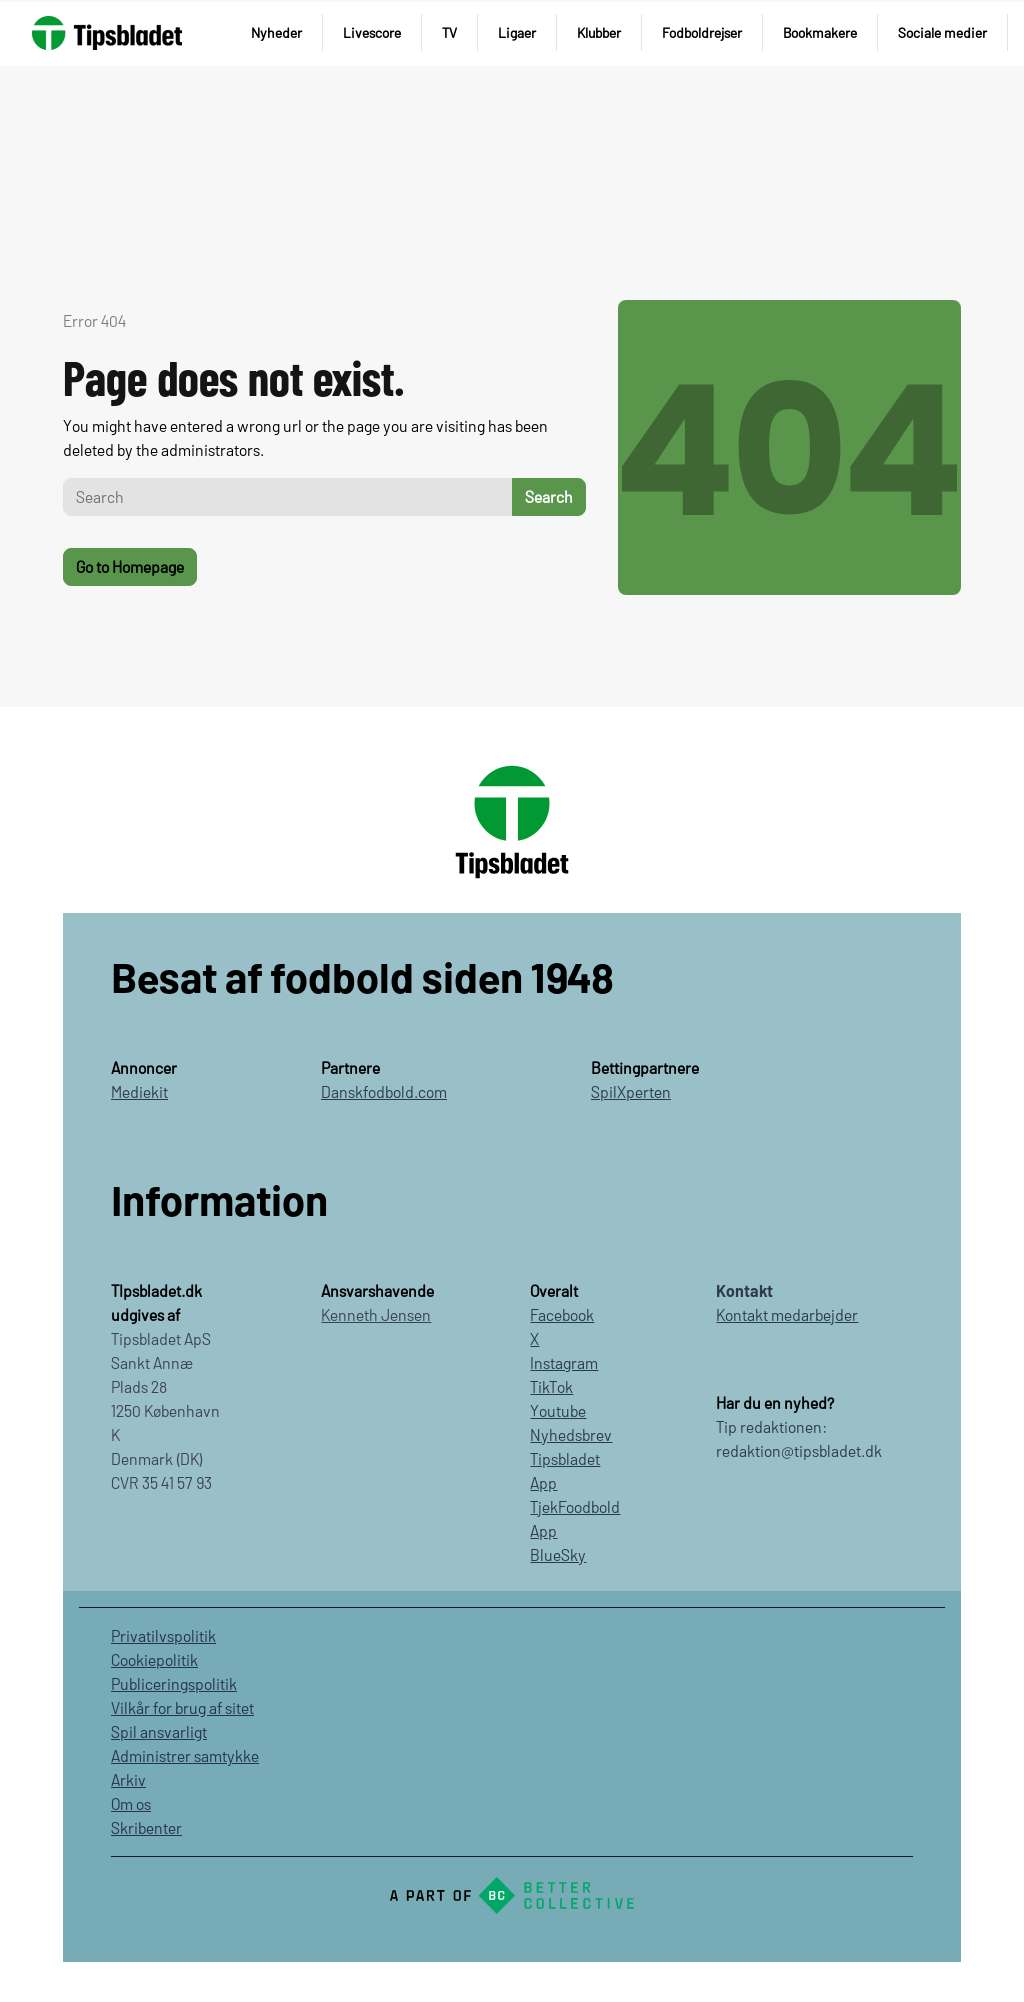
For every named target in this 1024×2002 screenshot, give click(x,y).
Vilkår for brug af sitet (182, 1707)
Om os (131, 1803)
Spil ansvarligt (159, 1731)
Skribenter (146, 1827)
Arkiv (128, 1779)
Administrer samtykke (185, 1755)
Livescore (372, 32)
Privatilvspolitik (163, 1635)
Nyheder (276, 32)
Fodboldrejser (702, 32)
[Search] (287, 497)
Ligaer (517, 32)
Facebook (562, 1314)
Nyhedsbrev (571, 1434)
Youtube (558, 1410)
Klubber (599, 32)
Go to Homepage (130, 566)
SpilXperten (631, 1091)
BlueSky (558, 1554)
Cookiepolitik (154, 1659)
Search (549, 496)
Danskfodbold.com (384, 1091)
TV (449, 32)
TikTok (551, 1386)
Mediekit (139, 1091)
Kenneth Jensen (376, 1314)
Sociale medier (942, 32)
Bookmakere (820, 32)
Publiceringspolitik (174, 1683)
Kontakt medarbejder (787, 1314)
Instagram (564, 1362)
